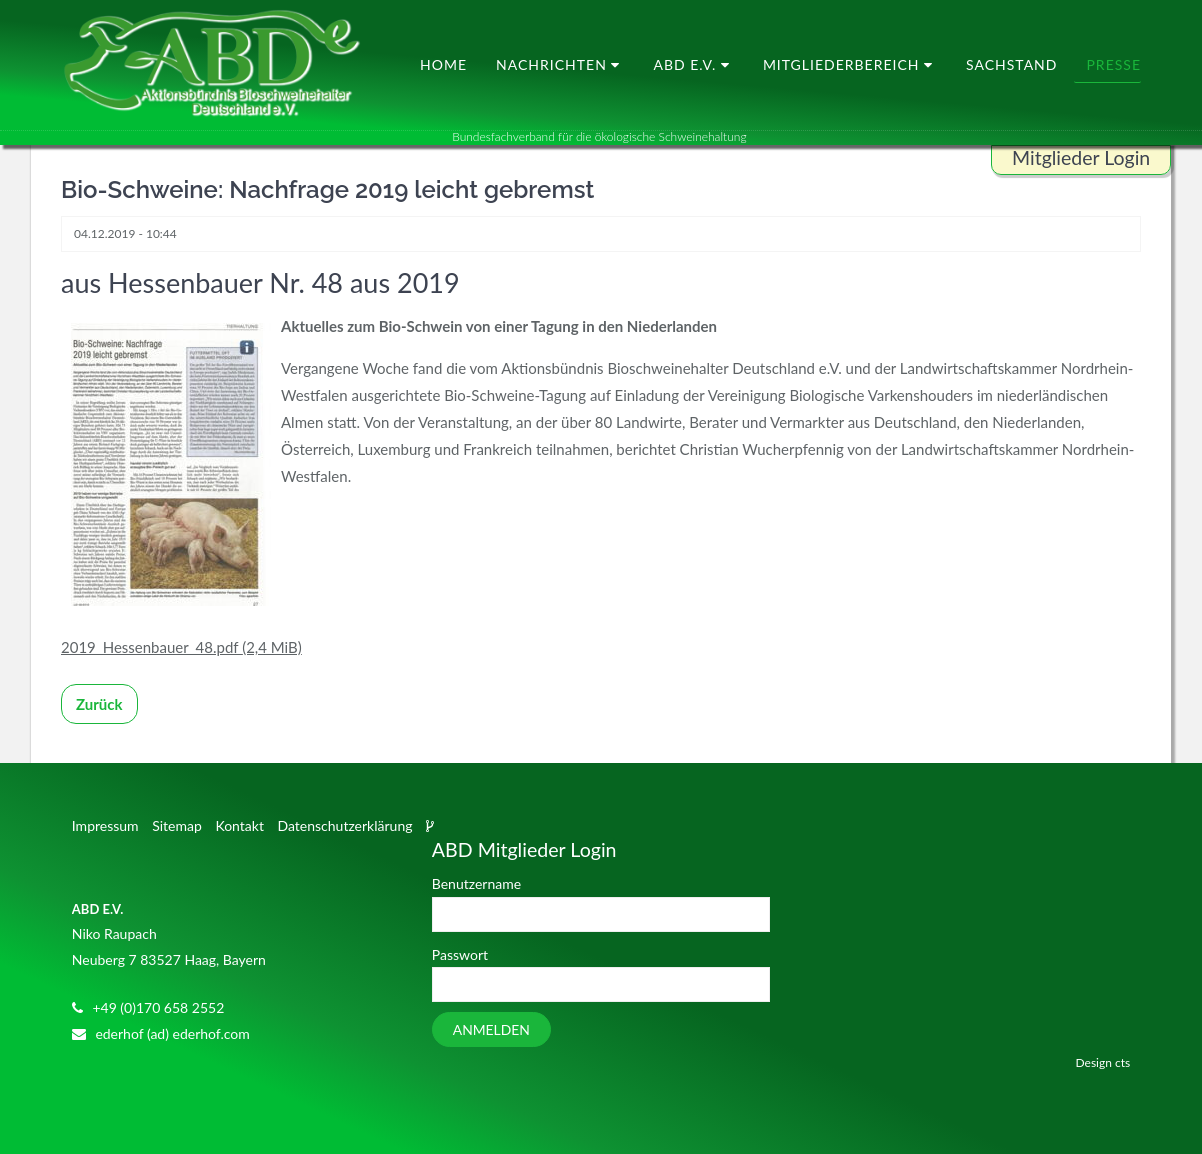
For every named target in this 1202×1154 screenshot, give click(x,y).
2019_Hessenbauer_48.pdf (181, 647)
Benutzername (476, 883)
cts (1122, 1062)
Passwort (460, 954)
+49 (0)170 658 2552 (158, 1007)
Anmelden (491, 1029)
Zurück (99, 704)
